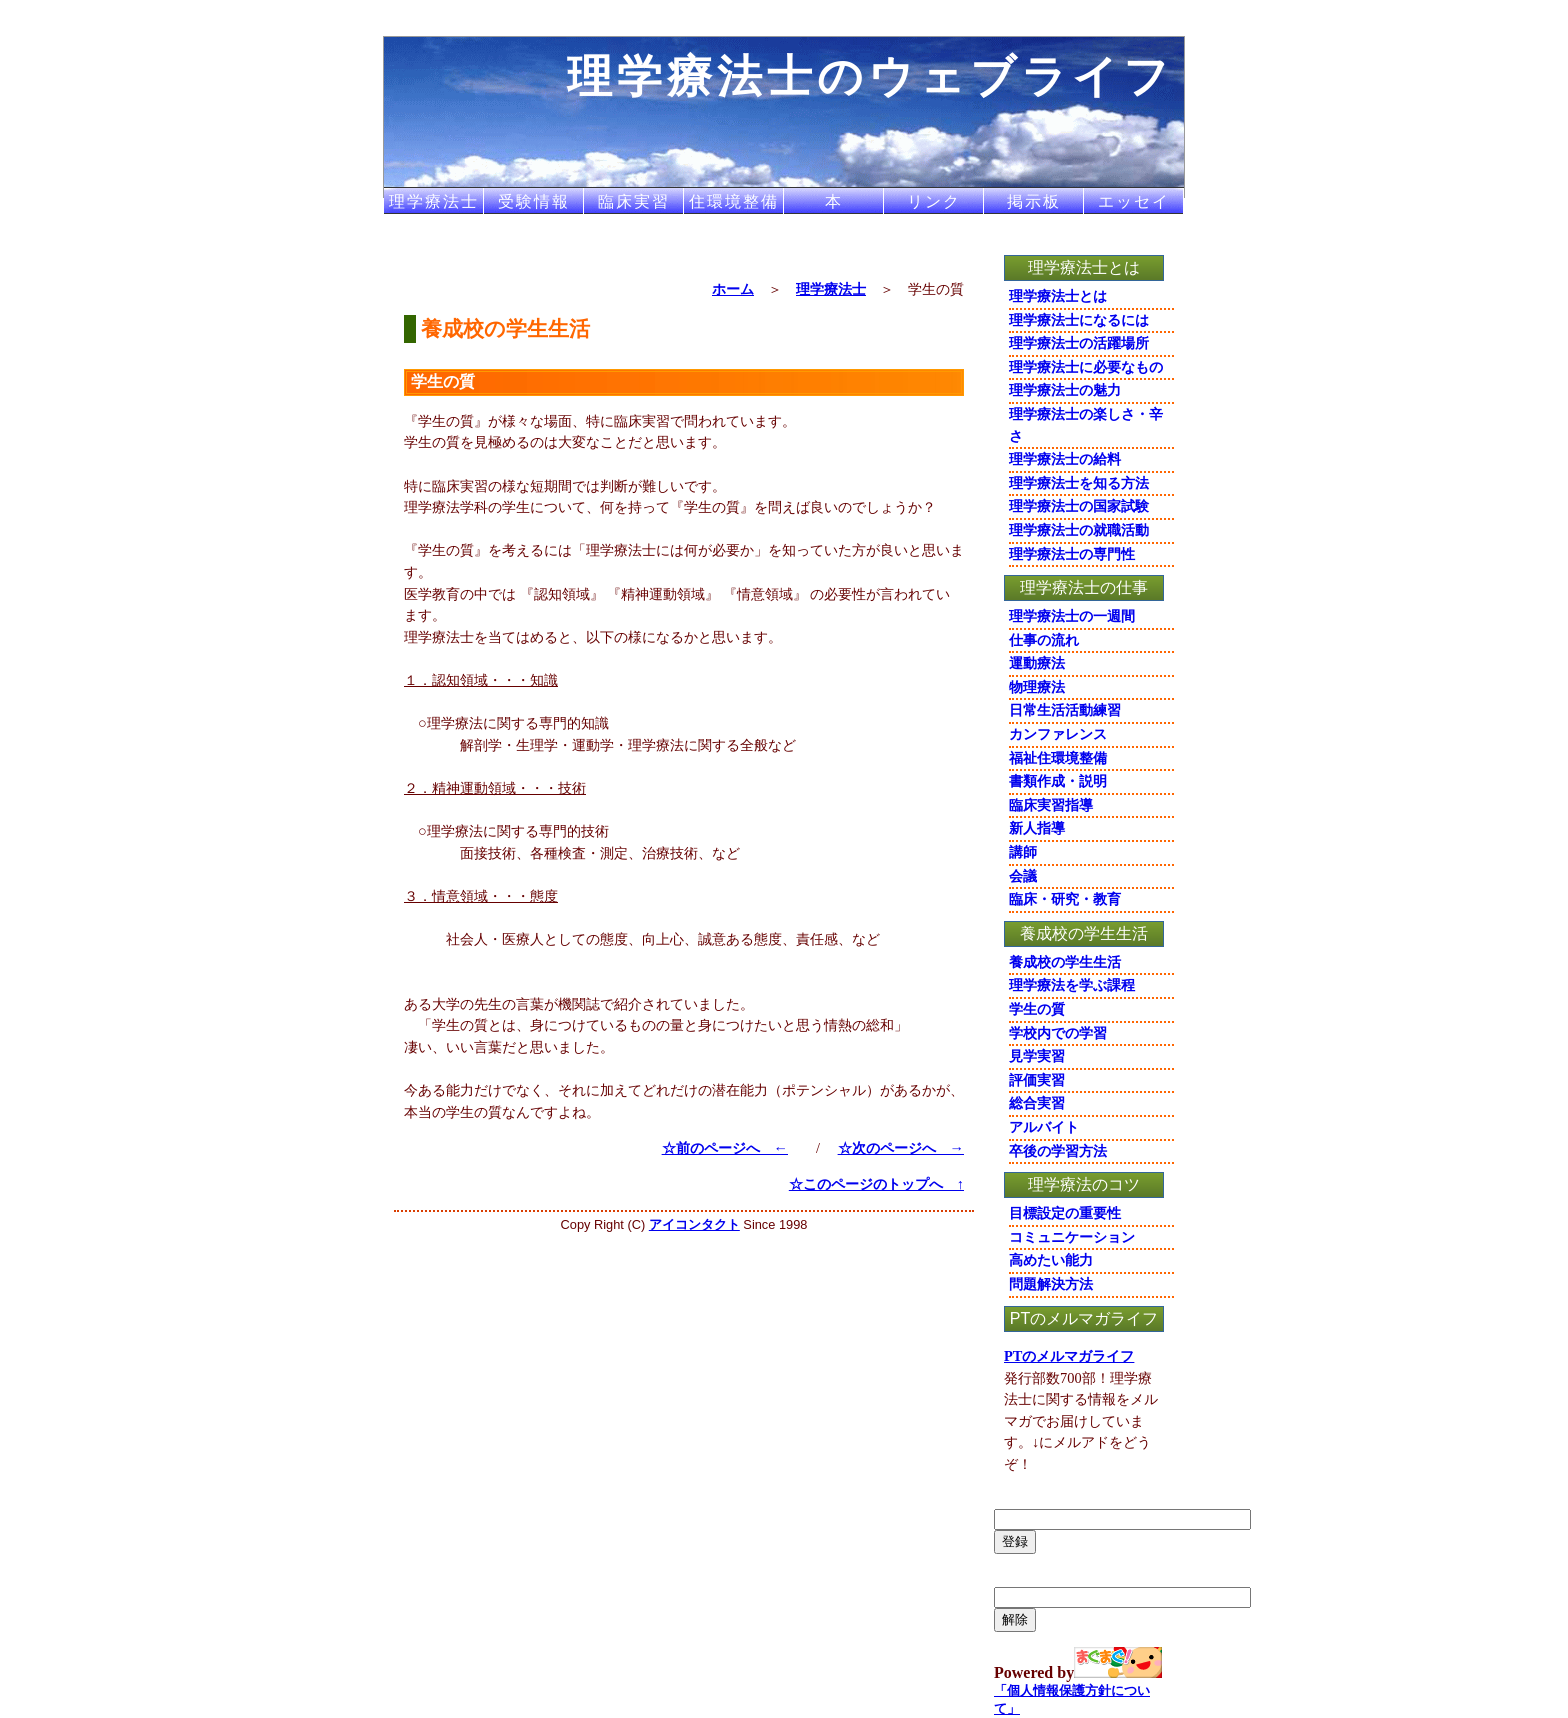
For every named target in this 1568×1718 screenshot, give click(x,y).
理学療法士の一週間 (1072, 616)
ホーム (733, 289)
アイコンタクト (694, 1224)
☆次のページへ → (901, 1148)
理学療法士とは (1084, 267)
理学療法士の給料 (1065, 459)
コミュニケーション (1072, 1237)
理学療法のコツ (1084, 1184)
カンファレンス (1058, 734)
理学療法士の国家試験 (1079, 506)
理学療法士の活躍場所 (1079, 343)
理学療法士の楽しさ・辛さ (1086, 425)
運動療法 (1037, 663)
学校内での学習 (1058, 1033)
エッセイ (1134, 201)
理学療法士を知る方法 (1079, 483)
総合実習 (1037, 1103)
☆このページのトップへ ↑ (876, 1184)
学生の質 (1037, 1009)
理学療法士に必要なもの (1086, 367)
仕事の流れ (1044, 640)
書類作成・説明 (1058, 781)
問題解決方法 (1051, 1284)
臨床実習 (634, 201)
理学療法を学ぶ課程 (1072, 985)
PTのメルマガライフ (1084, 1318)
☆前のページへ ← (725, 1148)
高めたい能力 (1051, 1260)
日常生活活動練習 (1065, 710)
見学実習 (1037, 1056)
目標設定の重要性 (1065, 1213)
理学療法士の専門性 (1072, 554)
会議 (1023, 876)
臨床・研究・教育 (1065, 899)
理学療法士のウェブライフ (870, 76)
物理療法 (1037, 687)
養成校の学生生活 (1084, 933)
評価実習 (1037, 1080)
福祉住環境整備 (1058, 758)
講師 (1023, 852)
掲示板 (1034, 201)
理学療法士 (434, 201)
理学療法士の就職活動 (1079, 530)
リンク (934, 201)
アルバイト (1044, 1127)
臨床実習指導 (1051, 805)
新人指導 (1037, 828)
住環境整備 (734, 201)
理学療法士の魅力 (1065, 390)
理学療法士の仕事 (1084, 587)
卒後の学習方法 (1058, 1151)
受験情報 (534, 201)
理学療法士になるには (1079, 320)
